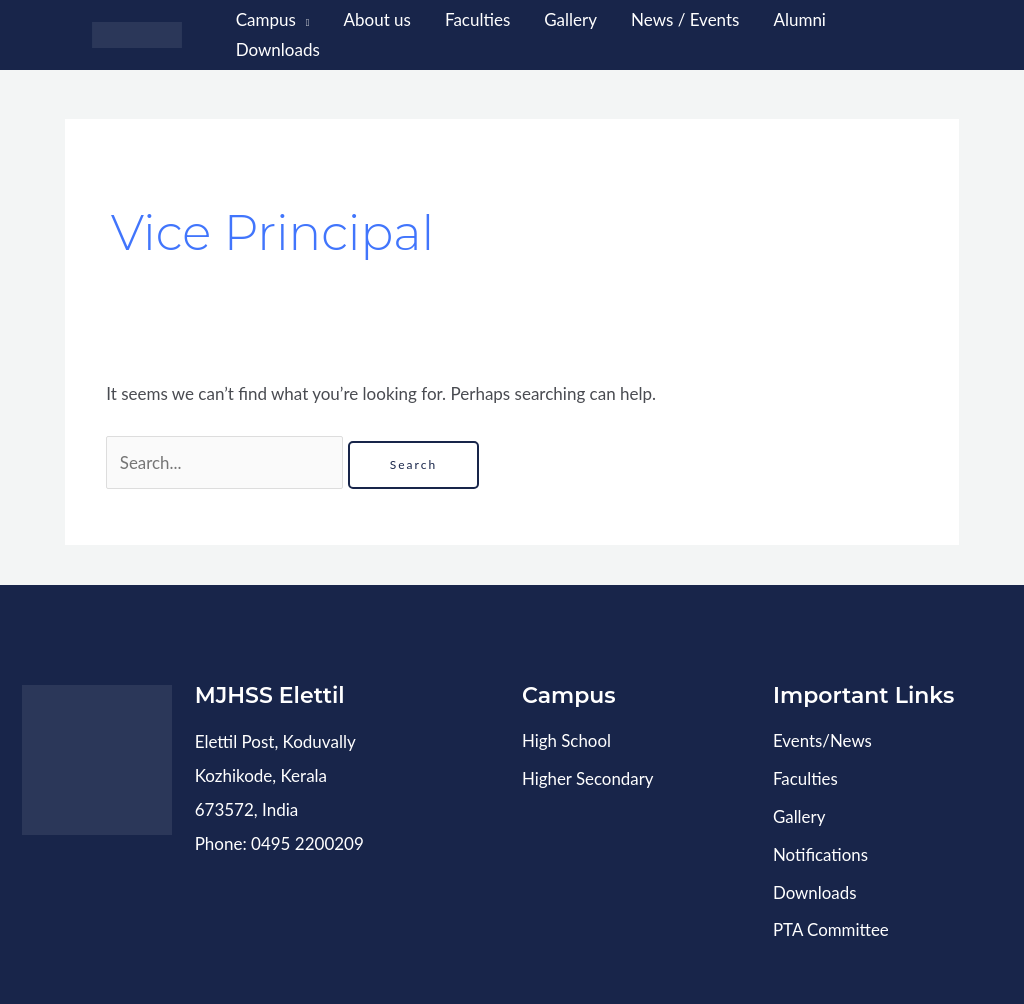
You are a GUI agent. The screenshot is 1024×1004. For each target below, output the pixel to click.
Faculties (477, 19)
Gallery (570, 19)
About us (377, 19)
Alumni (799, 19)
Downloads (278, 49)
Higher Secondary (588, 777)
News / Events (685, 19)
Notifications (821, 851)
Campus (266, 19)
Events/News (823, 740)
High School (567, 740)
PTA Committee (831, 925)
